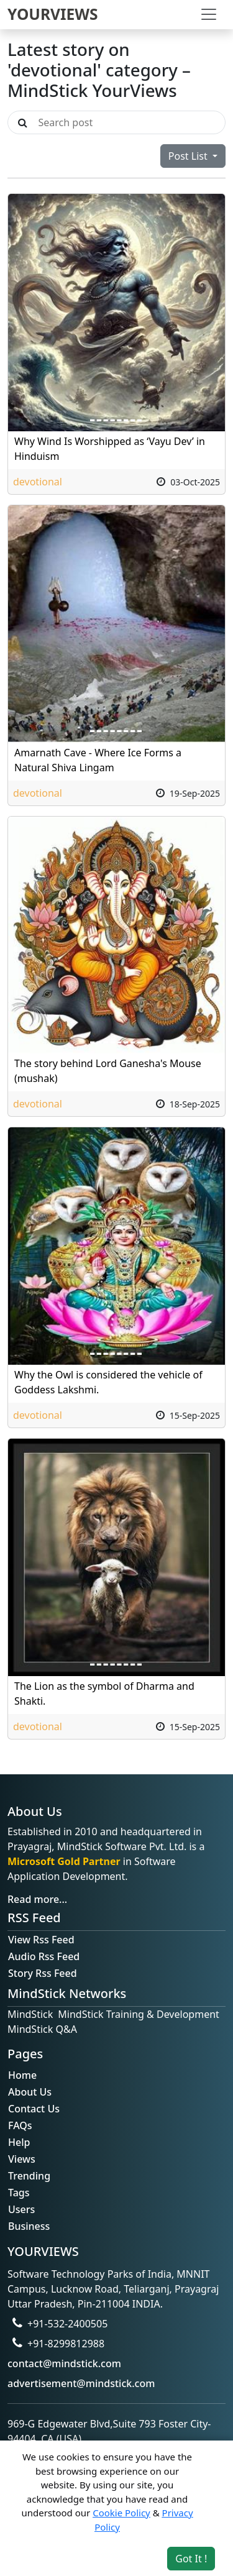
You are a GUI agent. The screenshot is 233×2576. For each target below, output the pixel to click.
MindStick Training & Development (138, 2014)
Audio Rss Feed (44, 1956)
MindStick (30, 2014)
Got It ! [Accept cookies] (191, 2558)
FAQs (20, 2125)
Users (21, 2209)
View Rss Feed (41, 1939)
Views (21, 2159)
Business (29, 2226)
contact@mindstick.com (64, 2363)
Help (19, 2142)
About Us (30, 2092)
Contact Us (34, 2108)
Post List (189, 156)
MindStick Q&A (42, 2029)
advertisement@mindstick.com (81, 2383)
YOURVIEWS (52, 14)
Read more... (37, 1899)
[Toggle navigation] (209, 14)
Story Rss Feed (42, 1973)
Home (22, 2075)
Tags (19, 2192)
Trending (29, 2176)
